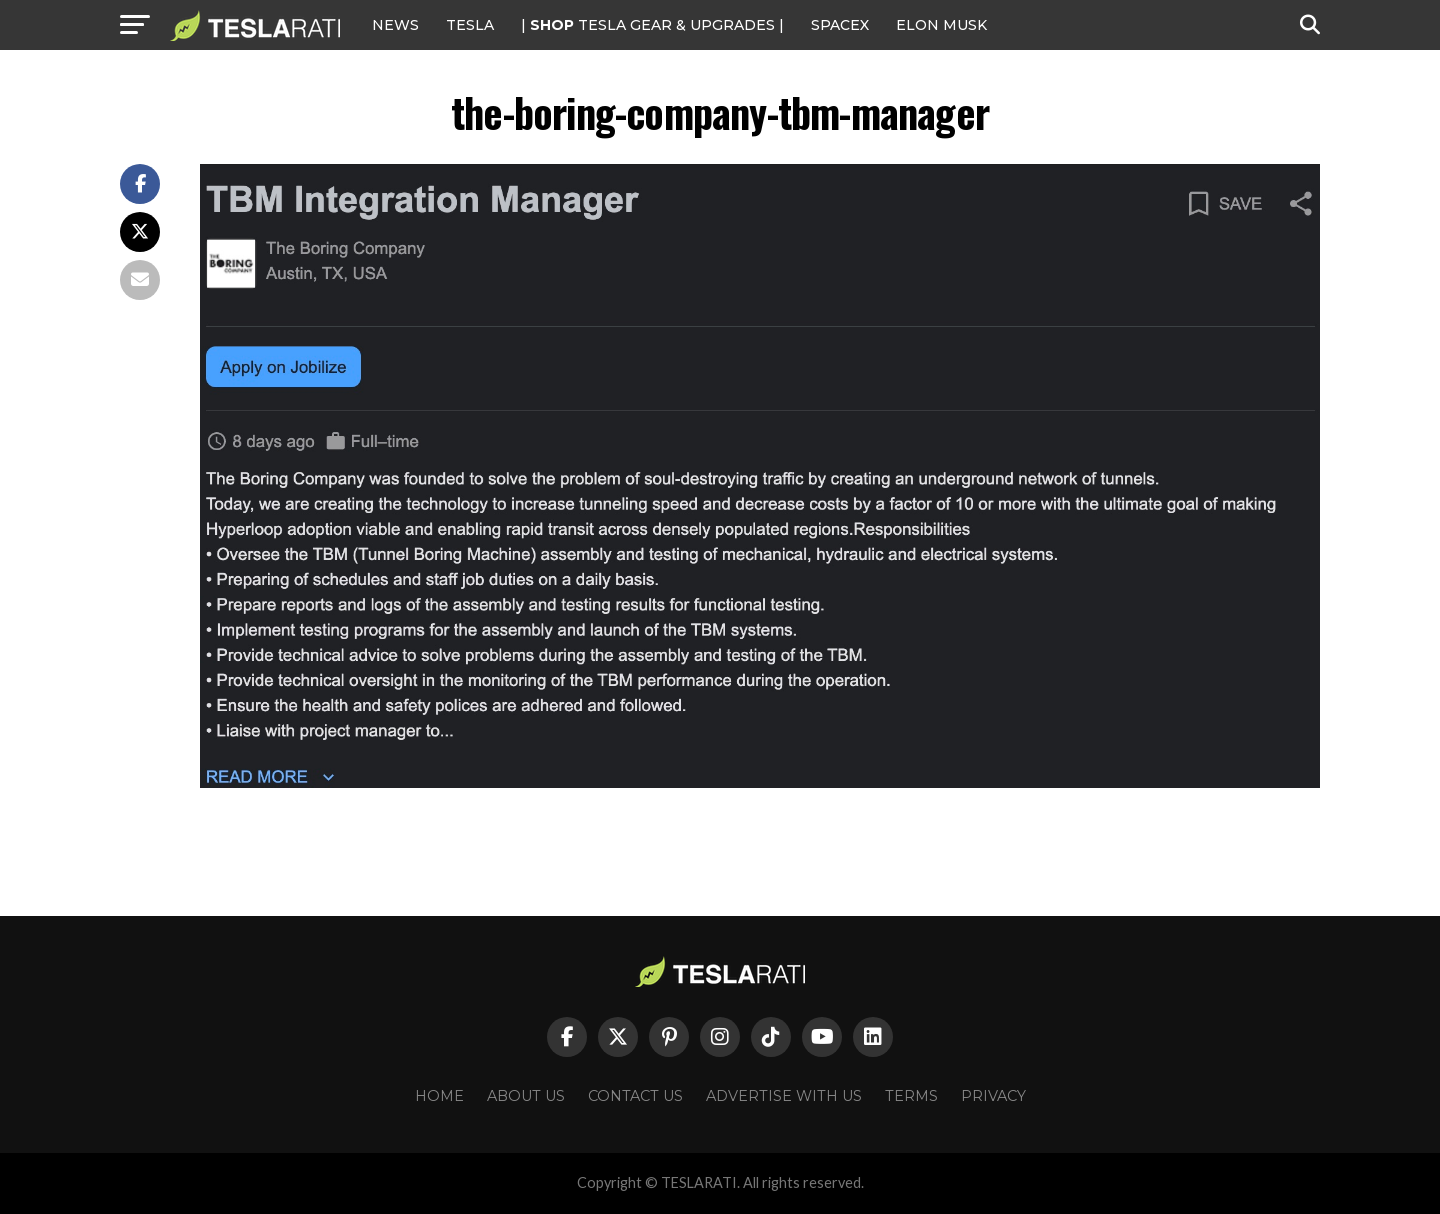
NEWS (395, 25)
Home (439, 1096)
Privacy (993, 1096)
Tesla (470, 25)
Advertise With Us (784, 1096)
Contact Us (635, 1096)
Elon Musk (941, 25)
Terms (911, 1096)
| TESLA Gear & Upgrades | (652, 25)
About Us (526, 1096)
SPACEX (840, 25)
